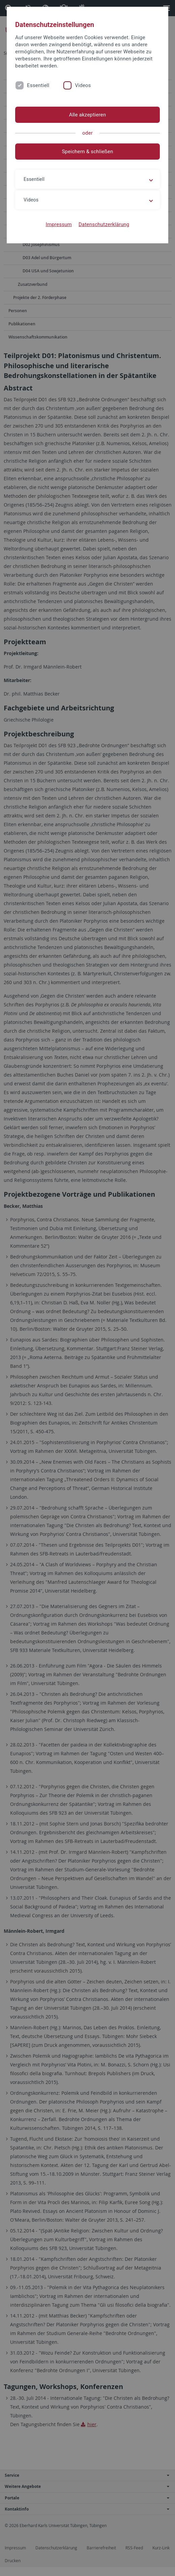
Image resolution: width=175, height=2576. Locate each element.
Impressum (59, 224)
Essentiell (38, 85)
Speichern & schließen (87, 151)
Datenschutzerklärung (104, 224)
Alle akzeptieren (87, 115)
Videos (83, 85)
